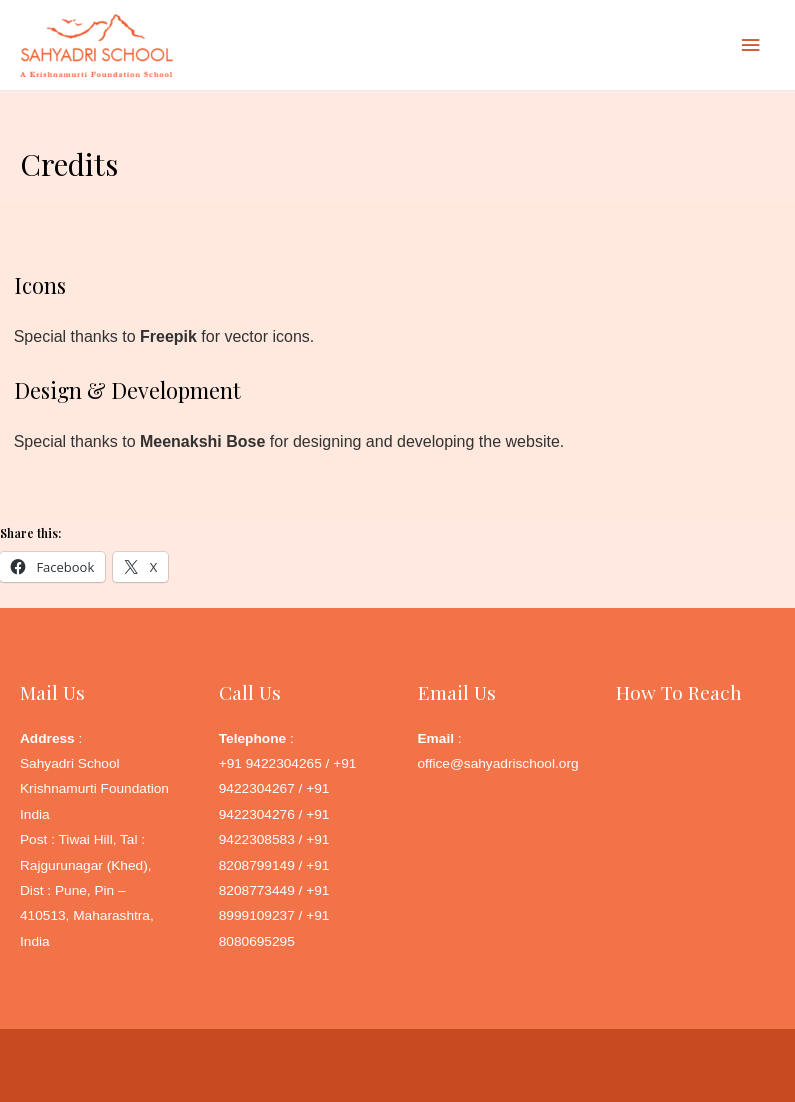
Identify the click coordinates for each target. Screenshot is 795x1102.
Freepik (168, 336)
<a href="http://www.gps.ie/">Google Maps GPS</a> (695, 826)
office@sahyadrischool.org (498, 763)
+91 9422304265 (270, 763)
